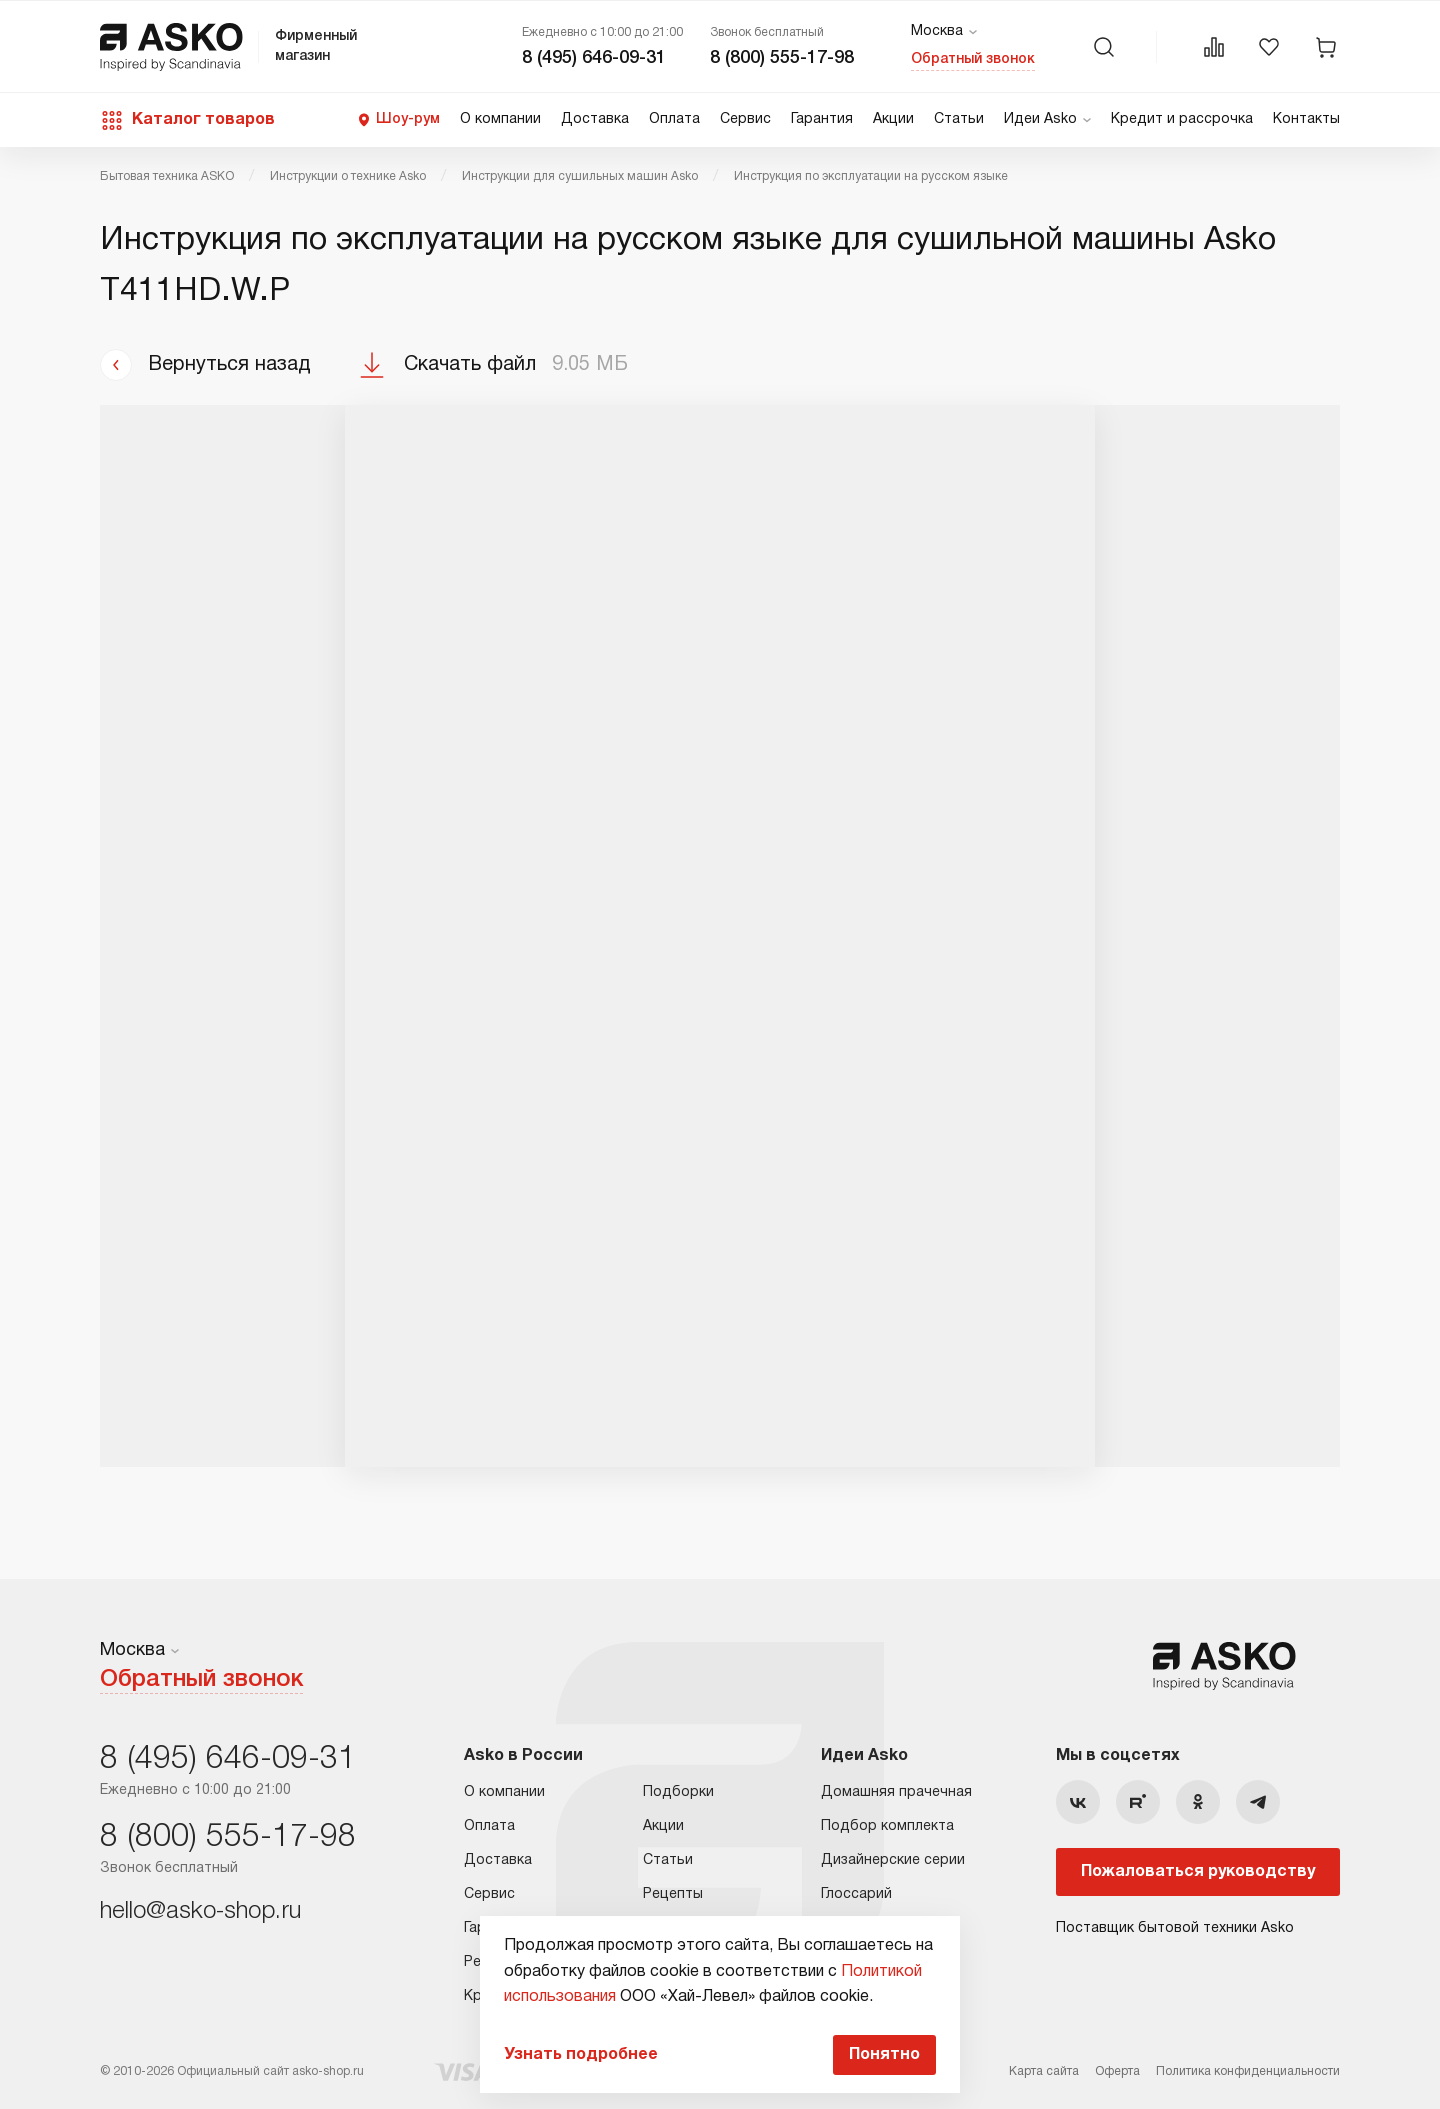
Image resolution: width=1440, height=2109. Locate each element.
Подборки (678, 1792)
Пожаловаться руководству (1198, 1872)
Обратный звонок (973, 59)
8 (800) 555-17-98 (782, 58)
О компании (500, 119)
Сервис (745, 119)
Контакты (1306, 119)
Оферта (1117, 2071)
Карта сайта (1044, 2071)
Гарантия (822, 119)
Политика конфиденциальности (1248, 2071)
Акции (893, 119)
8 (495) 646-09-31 (594, 58)
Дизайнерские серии (893, 1860)
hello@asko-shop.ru (200, 1912)
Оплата (674, 119)
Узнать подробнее (581, 2055)
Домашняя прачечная (896, 1792)
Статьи (959, 119)
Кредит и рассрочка (1182, 119)
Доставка (595, 119)
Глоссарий (856, 1894)
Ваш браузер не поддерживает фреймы (720, 936)
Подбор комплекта (887, 1826)
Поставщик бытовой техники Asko (1175, 1928)
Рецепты (673, 1894)
